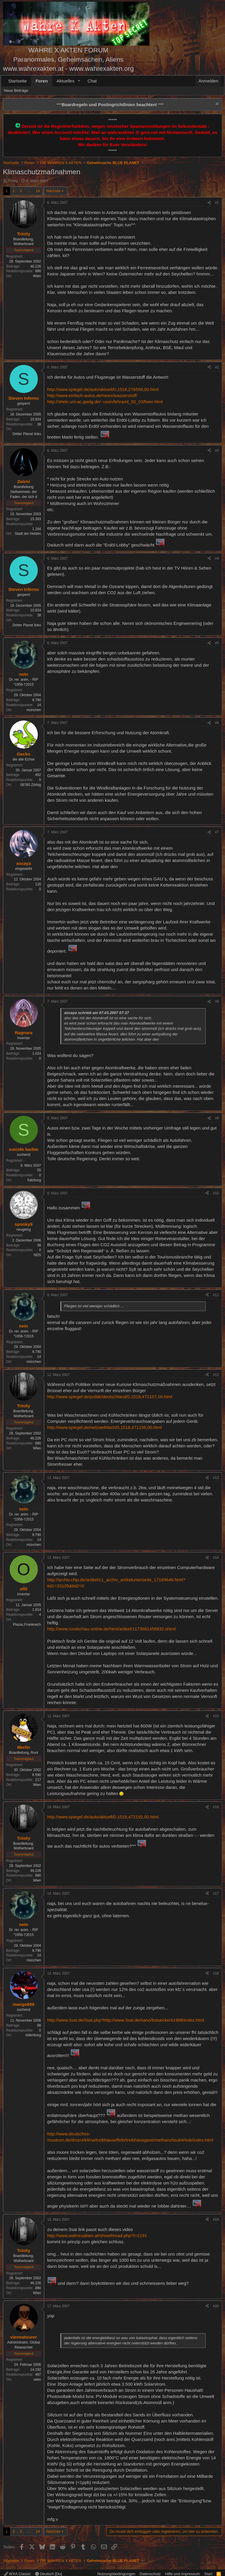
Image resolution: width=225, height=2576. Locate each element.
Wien (37, 276)
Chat (92, 80)
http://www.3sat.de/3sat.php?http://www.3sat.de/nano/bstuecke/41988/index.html (125, 2020)
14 (38, 191)
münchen (34, 710)
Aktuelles (65, 80)
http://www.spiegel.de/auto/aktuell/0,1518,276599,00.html (102, 389)
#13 (216, 1478)
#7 (217, 832)
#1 (217, 203)
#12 (216, 1375)
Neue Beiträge (16, 90)
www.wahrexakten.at (33, 68)
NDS (37, 1255)
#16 (216, 1807)
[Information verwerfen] (216, 104)
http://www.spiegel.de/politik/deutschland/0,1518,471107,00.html (109, 1396)
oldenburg (33, 2035)
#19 (216, 2220)
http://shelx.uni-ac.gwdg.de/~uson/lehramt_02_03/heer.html (105, 401)
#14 (216, 1558)
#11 (216, 1295)
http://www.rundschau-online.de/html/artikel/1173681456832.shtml (111, 1628)
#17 (216, 1894)
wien (37, 2379)
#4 (217, 558)
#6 (217, 723)
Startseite (17, 80)
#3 (217, 451)
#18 (216, 1973)
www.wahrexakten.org (101, 68)
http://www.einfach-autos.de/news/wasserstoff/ (92, 395)
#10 (216, 1193)
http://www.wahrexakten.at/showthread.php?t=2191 (97, 2235)
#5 (217, 643)
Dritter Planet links (27, 434)
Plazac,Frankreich (27, 1624)
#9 (217, 1118)
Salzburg (34, 1180)
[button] (79, 80)
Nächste (53, 191)
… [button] (29, 191)
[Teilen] (209, 202)
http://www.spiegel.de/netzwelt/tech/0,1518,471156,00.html (104, 1427)
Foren (41, 80)
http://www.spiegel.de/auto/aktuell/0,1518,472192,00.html (102, 1816)
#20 (216, 2306)
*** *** (110, 104)
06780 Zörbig (30, 785)
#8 (217, 1001)
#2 (217, 367)
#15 (216, 1716)
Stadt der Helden (28, 534)
